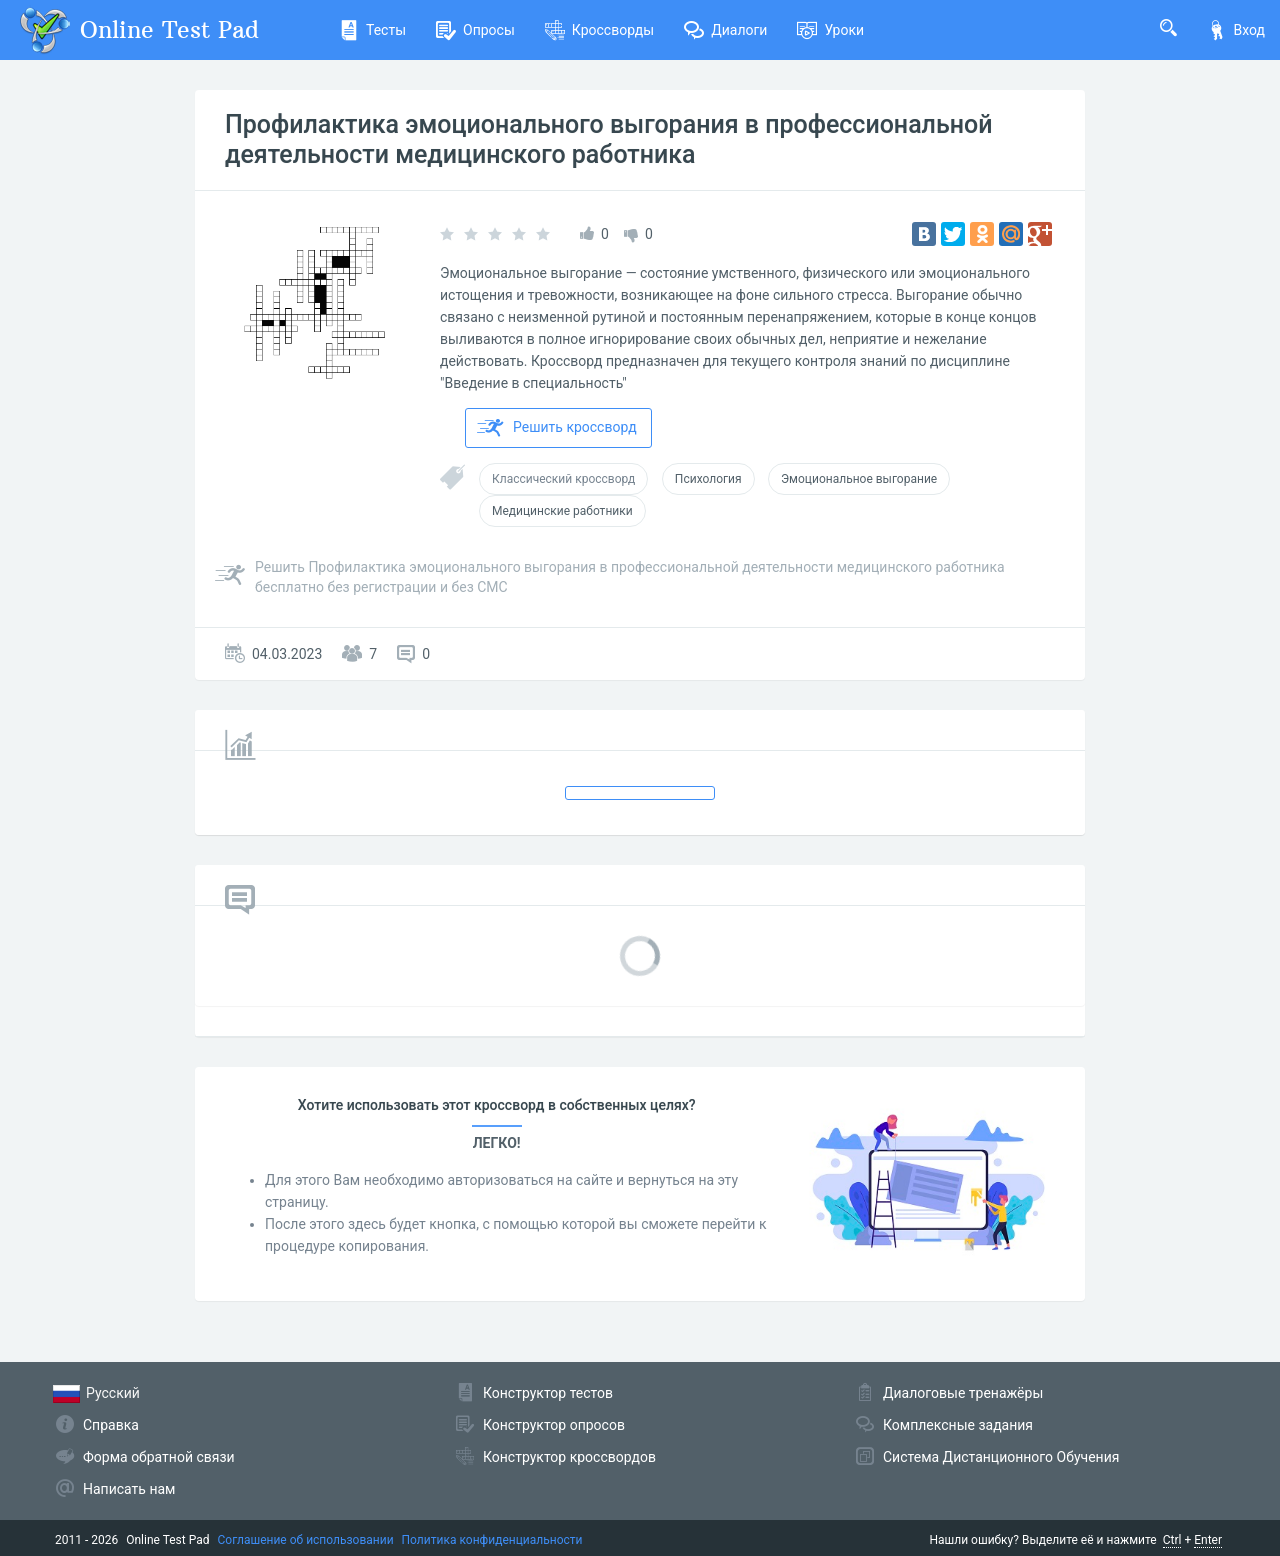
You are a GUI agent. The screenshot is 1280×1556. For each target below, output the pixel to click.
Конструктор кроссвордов (569, 1457)
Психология (708, 479)
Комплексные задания (958, 1425)
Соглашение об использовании (306, 1540)
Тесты (372, 30)
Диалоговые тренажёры (963, 1393)
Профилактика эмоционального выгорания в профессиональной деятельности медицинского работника (608, 139)
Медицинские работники (562, 511)
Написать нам (129, 1489)
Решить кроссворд (557, 428)
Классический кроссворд (563, 479)
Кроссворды (599, 30)
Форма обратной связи (159, 1457)
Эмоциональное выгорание (859, 479)
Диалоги (725, 30)
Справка (111, 1425)
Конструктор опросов (554, 1425)
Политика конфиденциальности (492, 1540)
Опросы (475, 30)
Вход (1236, 30)
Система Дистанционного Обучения (1001, 1457)
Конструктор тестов (548, 1393)
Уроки (830, 30)
